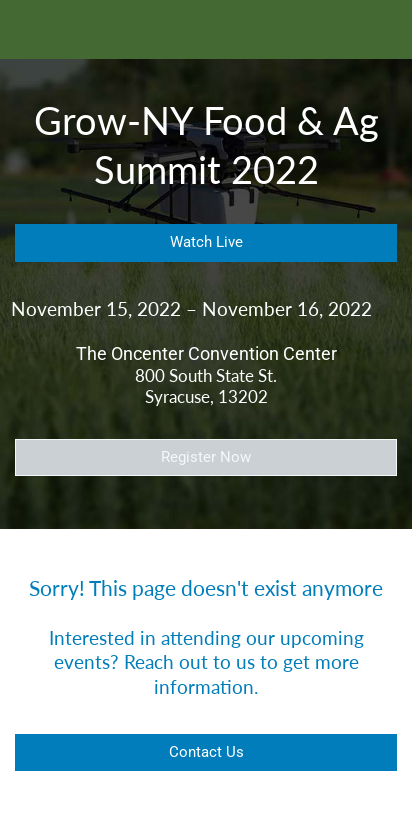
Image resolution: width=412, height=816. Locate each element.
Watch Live (206, 242)
